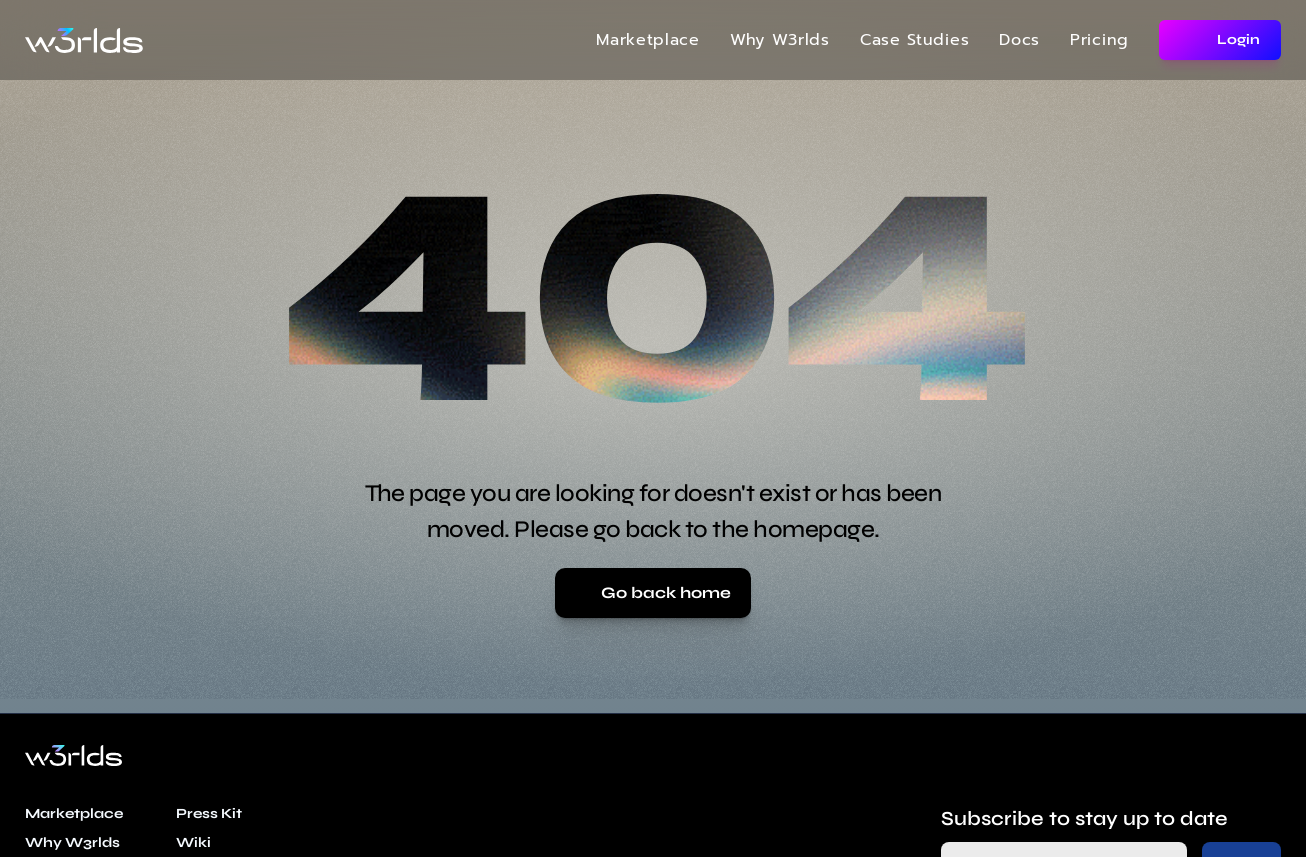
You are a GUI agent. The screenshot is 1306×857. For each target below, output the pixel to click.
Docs (1019, 40)
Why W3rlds (780, 40)
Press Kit (209, 813)
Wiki (193, 842)
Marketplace (648, 40)
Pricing (1099, 40)
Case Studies (914, 40)
